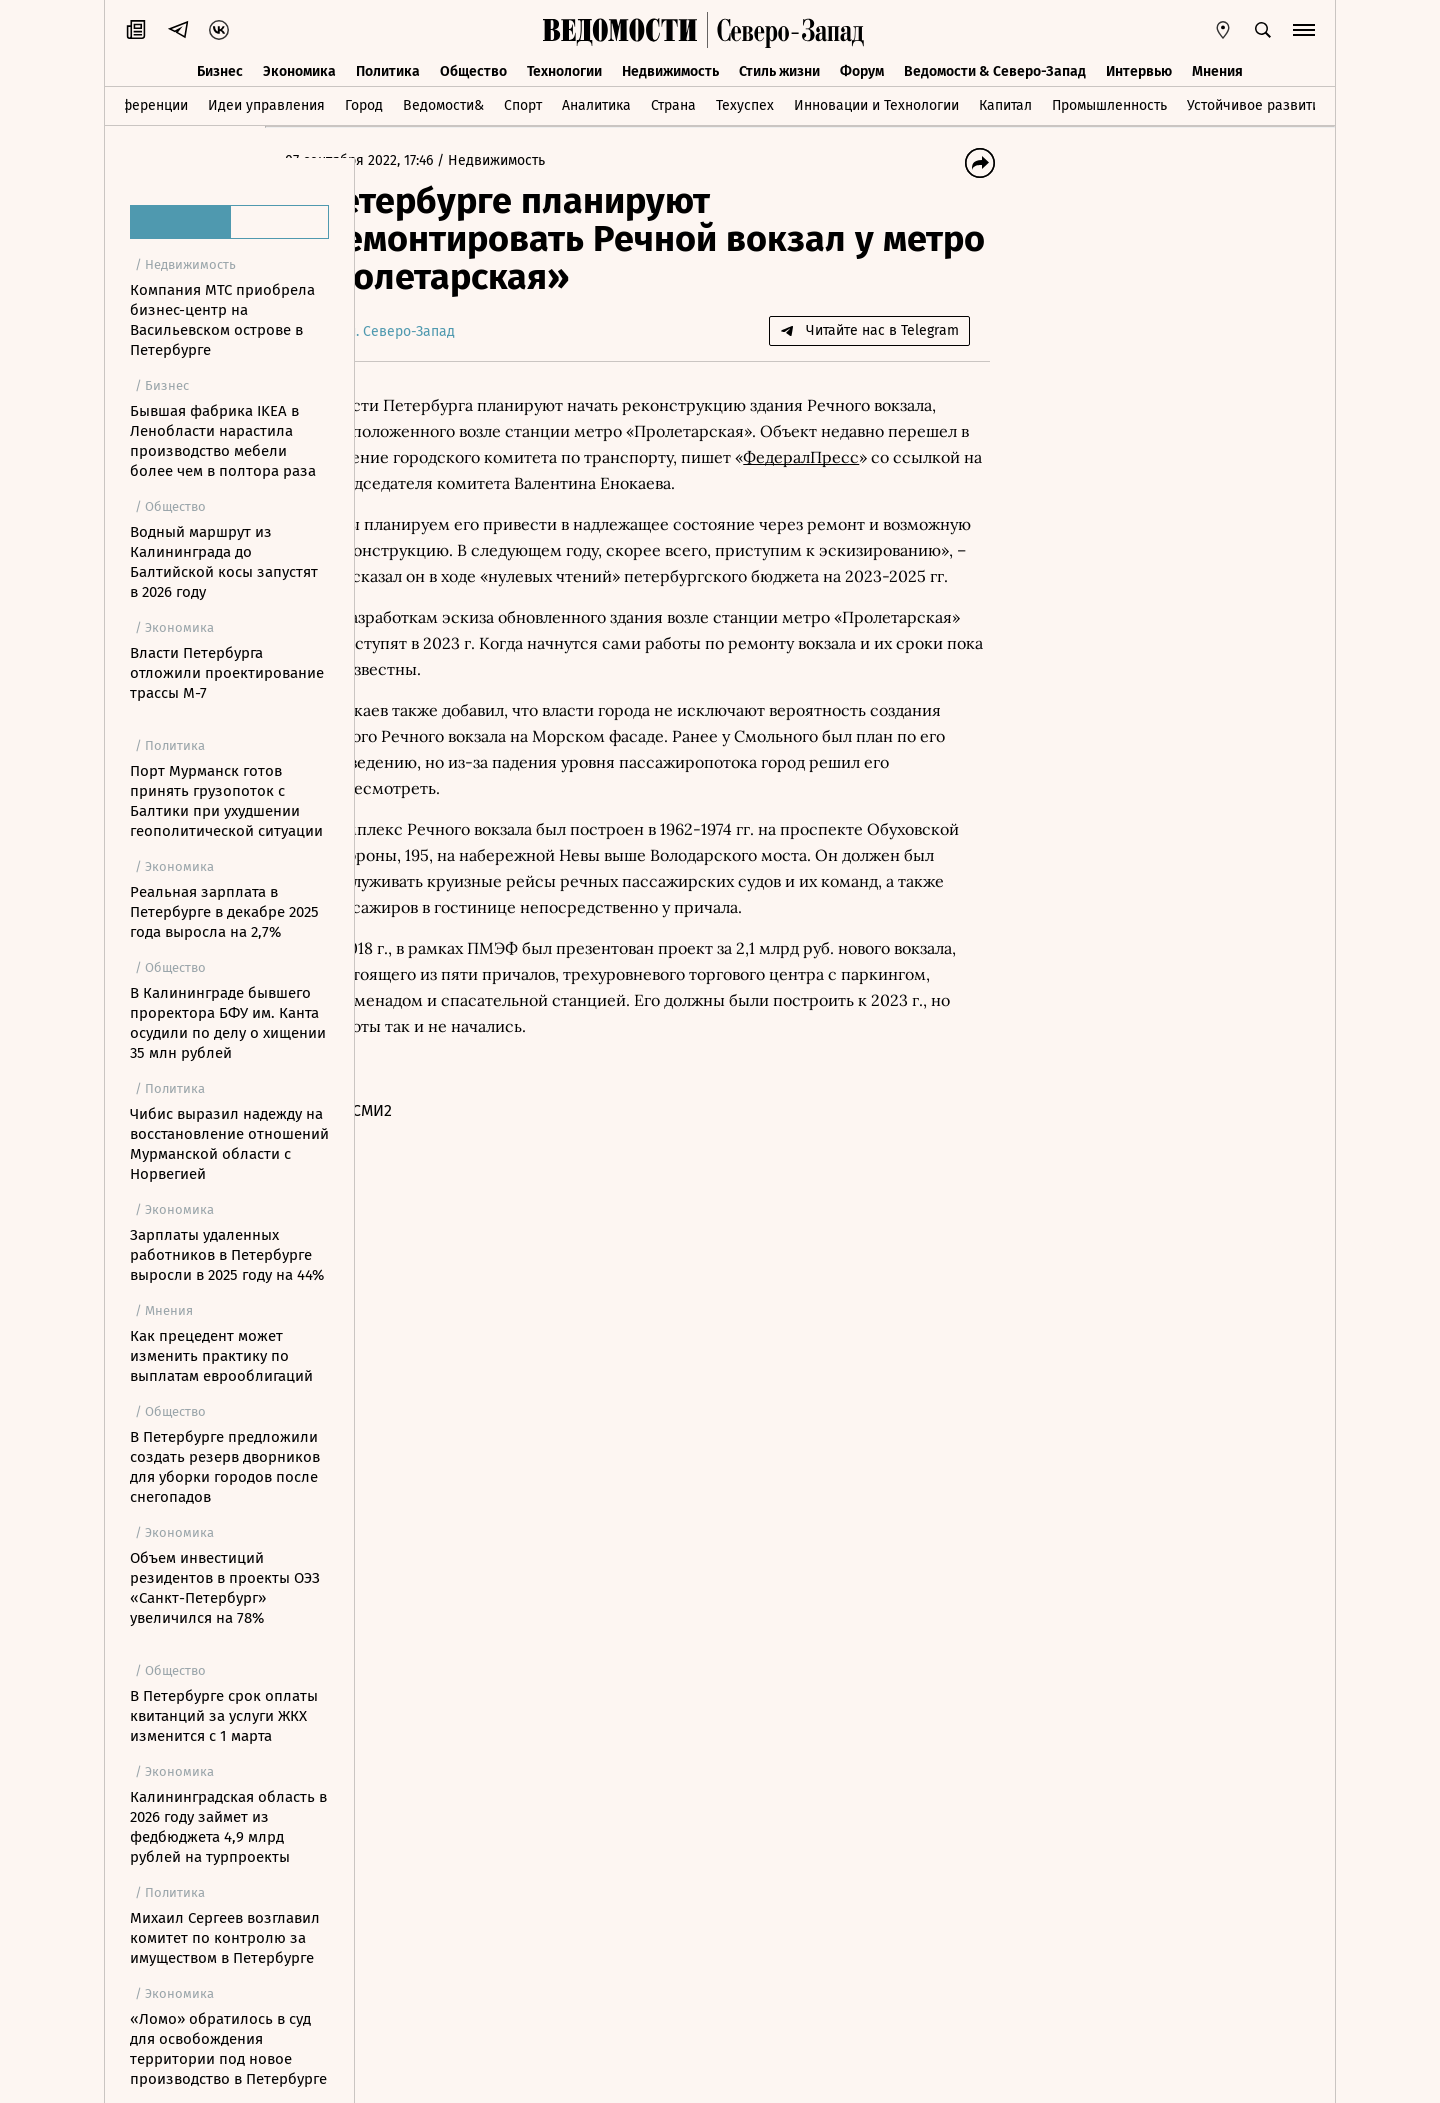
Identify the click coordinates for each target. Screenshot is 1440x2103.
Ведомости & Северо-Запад (995, 67)
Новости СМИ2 (428, 1188)
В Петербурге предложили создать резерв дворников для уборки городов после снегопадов (225, 1467)
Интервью (1139, 67)
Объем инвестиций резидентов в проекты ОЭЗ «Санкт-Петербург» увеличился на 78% (225, 1588)
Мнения (1217, 67)
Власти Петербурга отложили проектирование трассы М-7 (227, 673)
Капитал (1005, 103)
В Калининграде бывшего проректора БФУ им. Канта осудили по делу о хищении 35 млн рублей (228, 1023)
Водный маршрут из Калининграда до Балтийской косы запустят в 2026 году (224, 562)
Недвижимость (670, 67)
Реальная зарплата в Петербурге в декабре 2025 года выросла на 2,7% (224, 912)
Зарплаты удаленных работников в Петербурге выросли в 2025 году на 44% (227, 1255)
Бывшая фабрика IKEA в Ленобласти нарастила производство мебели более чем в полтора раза (223, 441)
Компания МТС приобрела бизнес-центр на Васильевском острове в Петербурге (222, 320)
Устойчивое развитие (1257, 103)
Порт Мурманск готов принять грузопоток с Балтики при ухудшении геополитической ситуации (226, 801)
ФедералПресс (481, 483)
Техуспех (745, 103)
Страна (673, 103)
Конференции (142, 103)
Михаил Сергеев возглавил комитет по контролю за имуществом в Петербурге (225, 1938)
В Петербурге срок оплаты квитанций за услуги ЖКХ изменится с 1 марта (224, 1716)
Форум (862, 67)
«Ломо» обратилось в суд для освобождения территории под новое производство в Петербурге (228, 2049)
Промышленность (1109, 103)
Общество (473, 67)
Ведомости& (443, 103)
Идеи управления (266, 103)
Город (364, 103)
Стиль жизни (779, 67)
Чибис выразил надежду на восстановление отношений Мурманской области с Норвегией (229, 1144)
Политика (388, 67)
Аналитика (596, 103)
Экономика (299, 67)
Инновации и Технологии (876, 103)
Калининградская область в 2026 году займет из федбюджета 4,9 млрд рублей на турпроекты (228, 1827)
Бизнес (220, 67)
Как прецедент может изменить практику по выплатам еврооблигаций (221, 1356)
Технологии (564, 67)
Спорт (523, 103)
